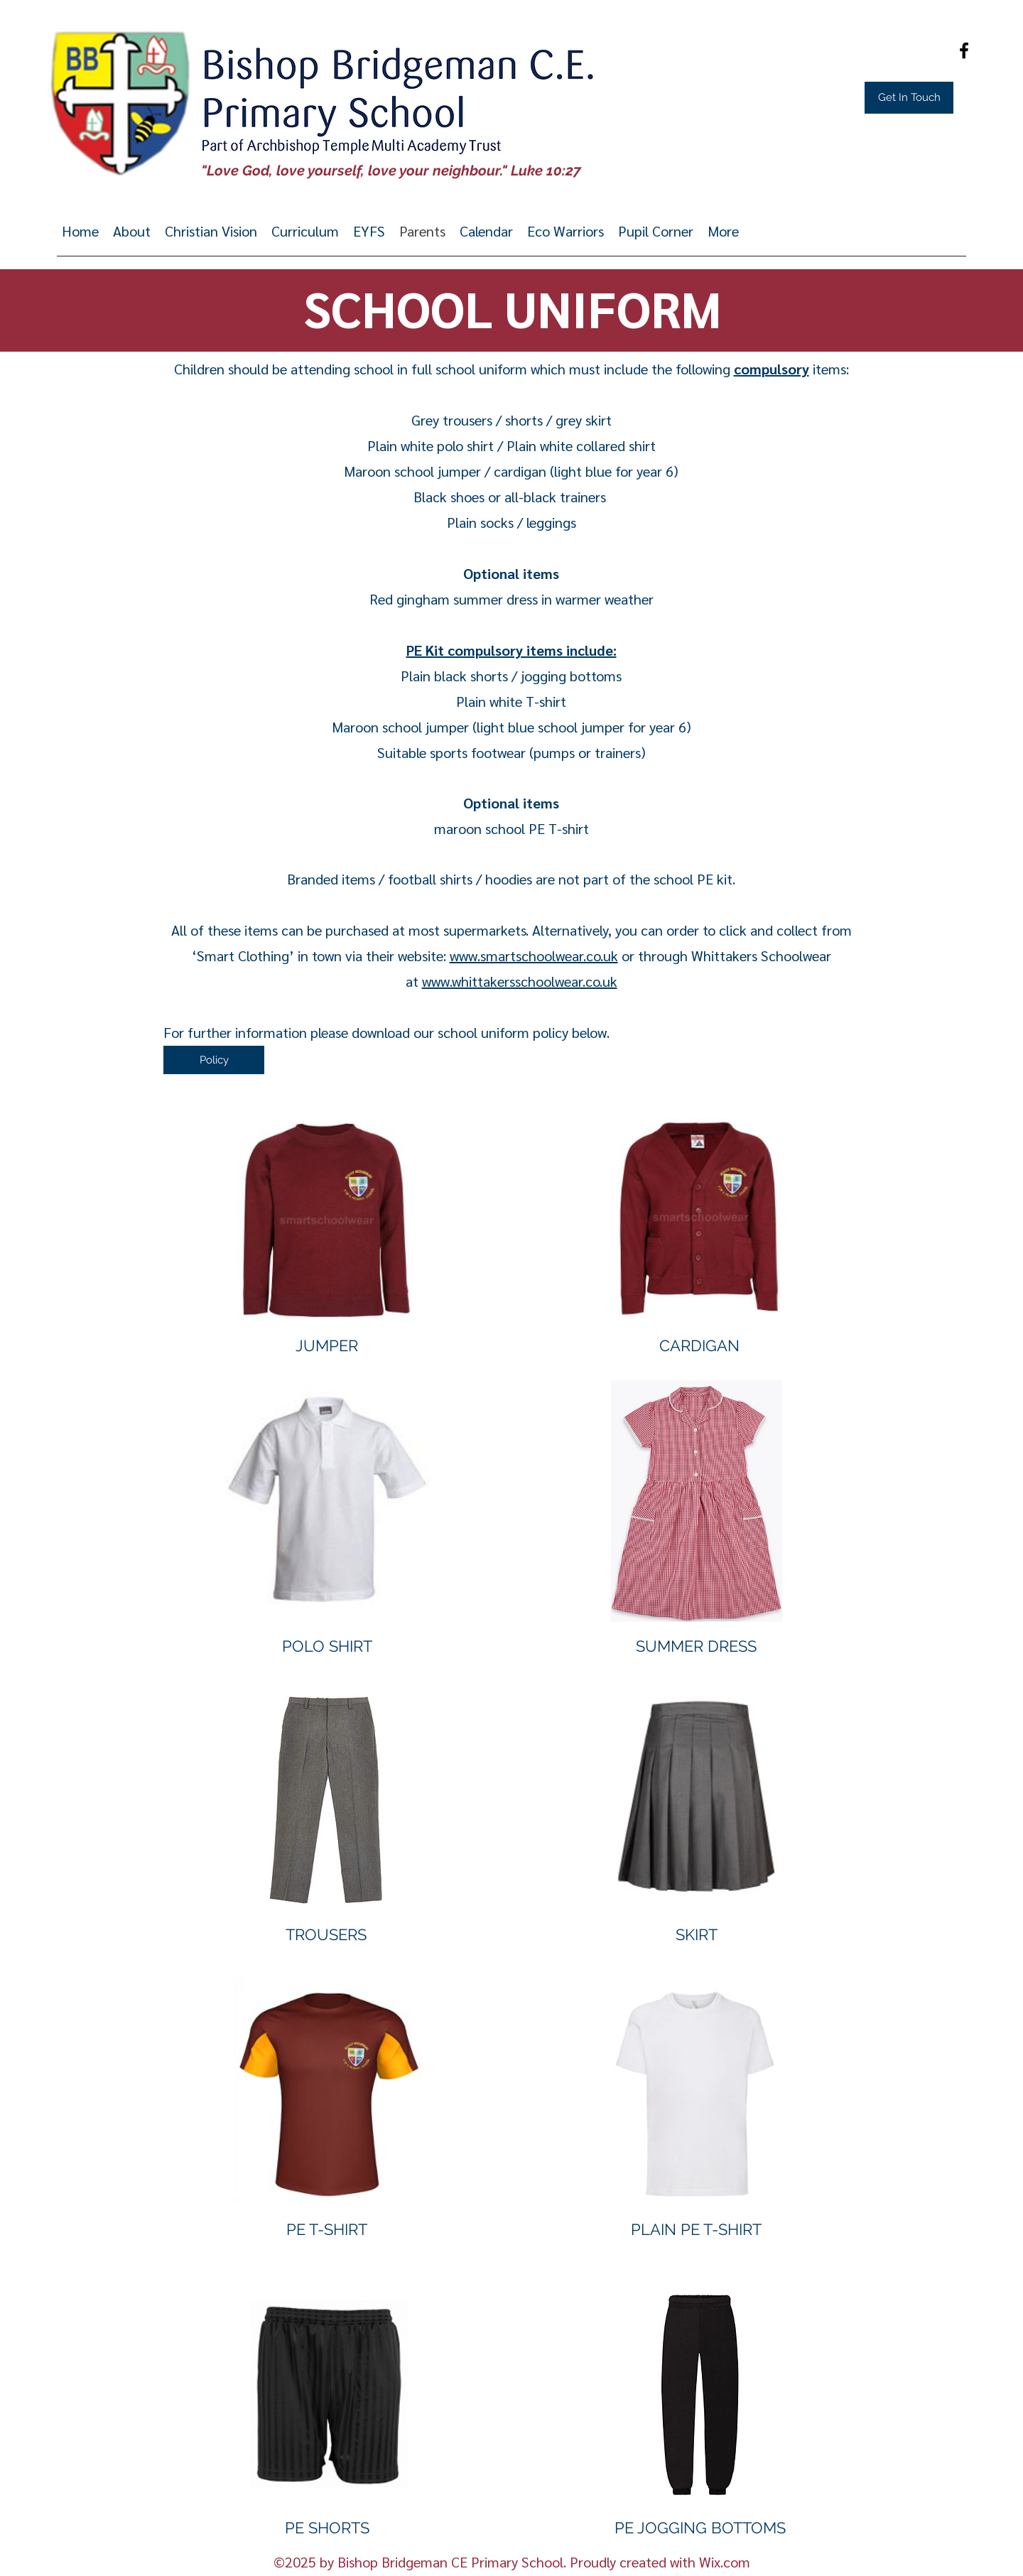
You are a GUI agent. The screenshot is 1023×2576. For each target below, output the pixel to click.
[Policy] (213, 1060)
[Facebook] (964, 50)
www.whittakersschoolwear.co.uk (519, 981)
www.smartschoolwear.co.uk (534, 955)
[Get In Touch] (909, 98)
